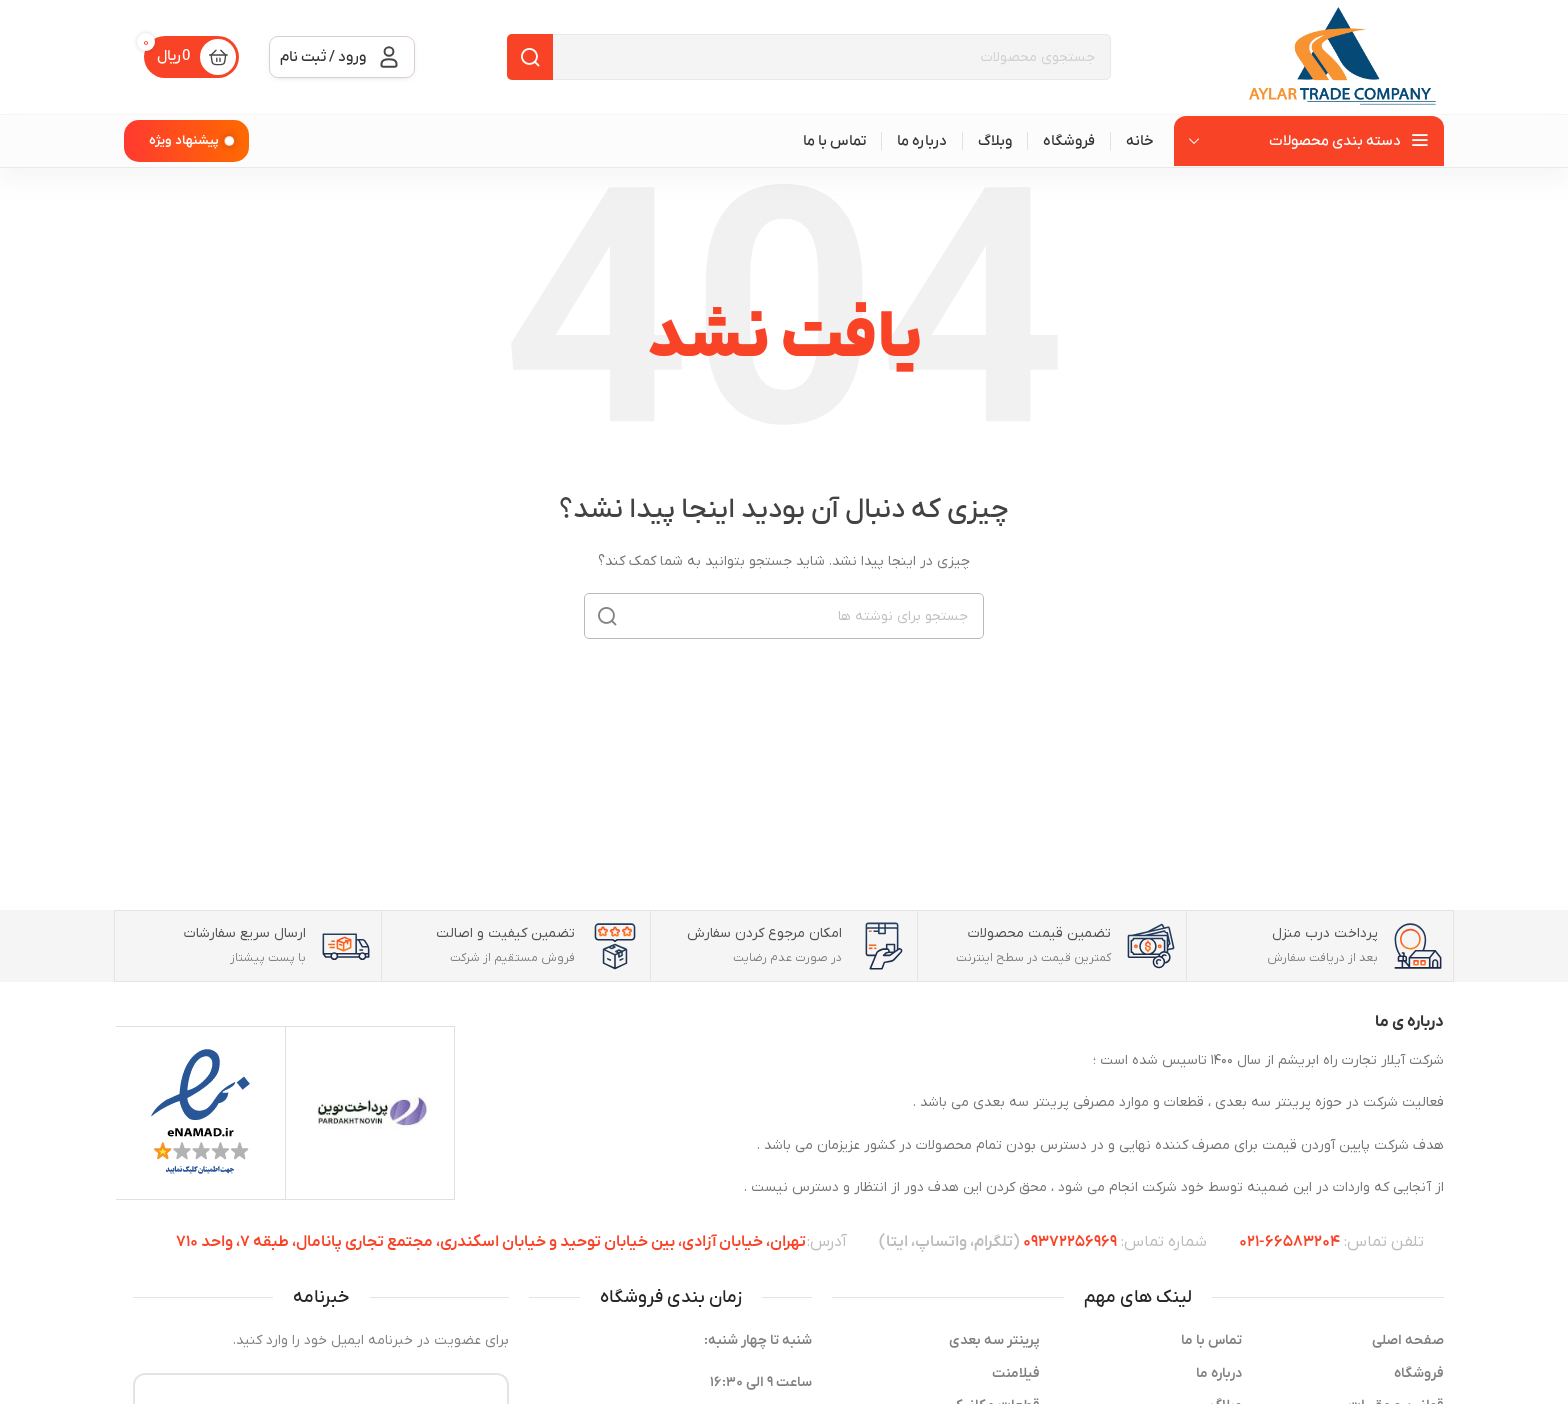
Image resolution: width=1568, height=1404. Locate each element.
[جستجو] (809, 57)
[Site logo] (1343, 56)
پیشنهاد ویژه (184, 140)
